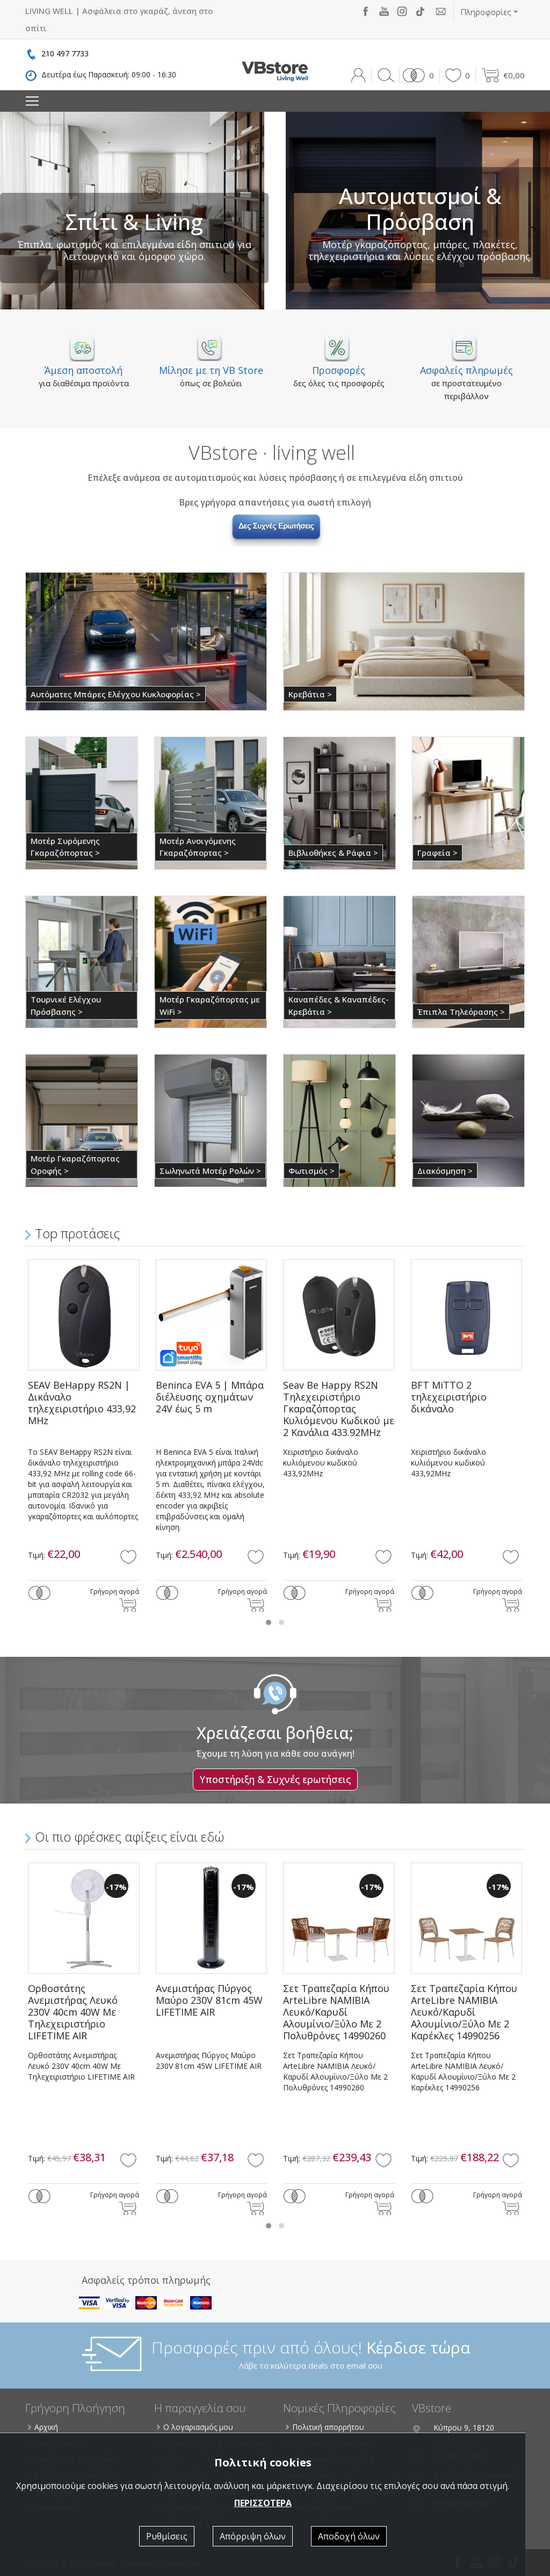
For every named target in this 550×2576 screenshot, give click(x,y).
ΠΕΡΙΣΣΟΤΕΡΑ (263, 2503)
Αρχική (43, 2427)
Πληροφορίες (486, 11)
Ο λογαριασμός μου (195, 2427)
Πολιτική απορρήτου (325, 2427)
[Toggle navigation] (32, 101)
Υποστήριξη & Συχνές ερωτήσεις (275, 1779)
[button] (416, 75)
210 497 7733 (65, 53)
